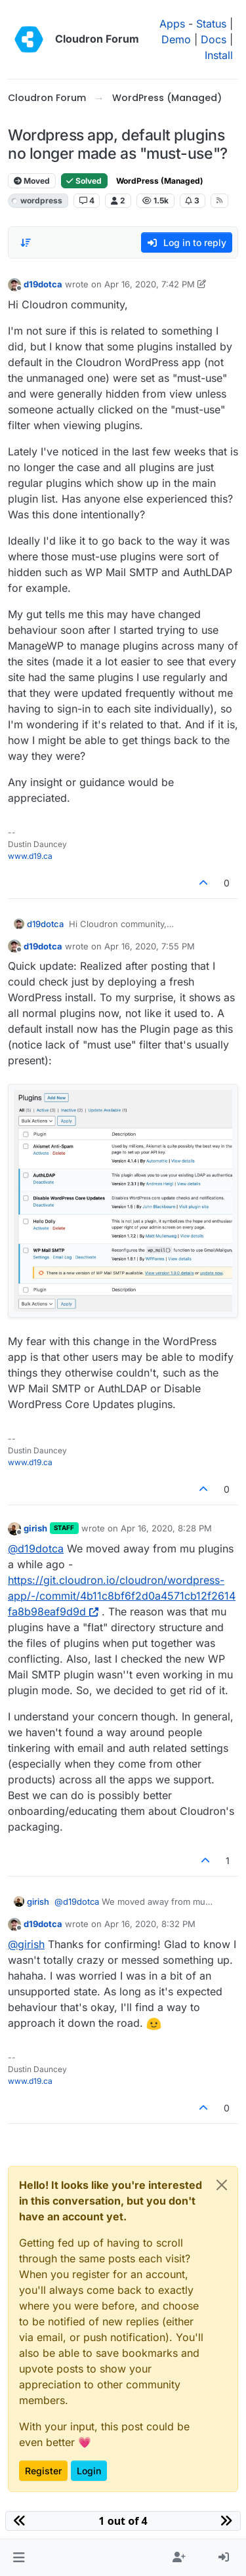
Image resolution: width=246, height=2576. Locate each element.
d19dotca (43, 284)
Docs (213, 39)
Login (89, 2470)
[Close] (221, 2185)
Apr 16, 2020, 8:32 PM (149, 1924)
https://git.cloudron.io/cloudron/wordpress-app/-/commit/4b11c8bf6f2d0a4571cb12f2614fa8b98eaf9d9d (122, 1595)
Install (219, 55)
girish (35, 1528)
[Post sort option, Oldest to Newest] (25, 243)
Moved (32, 181)
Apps (172, 23)
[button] (18, 2558)
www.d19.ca (30, 856)
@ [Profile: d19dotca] (36, 1548)
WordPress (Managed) (159, 181)
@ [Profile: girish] (26, 1944)
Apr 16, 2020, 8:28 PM (166, 1528)
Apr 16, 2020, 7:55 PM (149, 946)
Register (43, 2470)
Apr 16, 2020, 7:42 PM (149, 284)
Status (211, 23)
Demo (176, 39)
